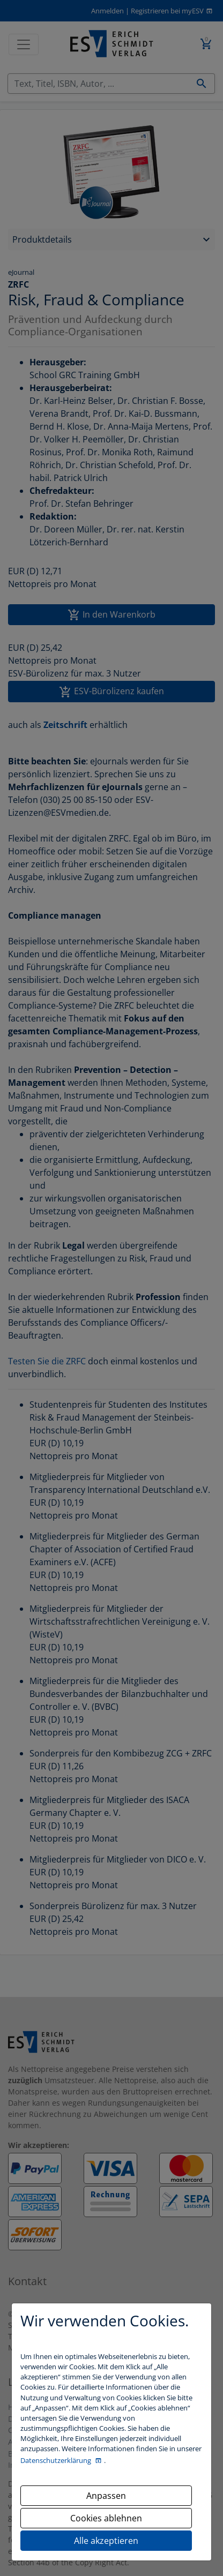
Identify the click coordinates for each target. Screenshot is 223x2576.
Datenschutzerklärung (56, 2460)
